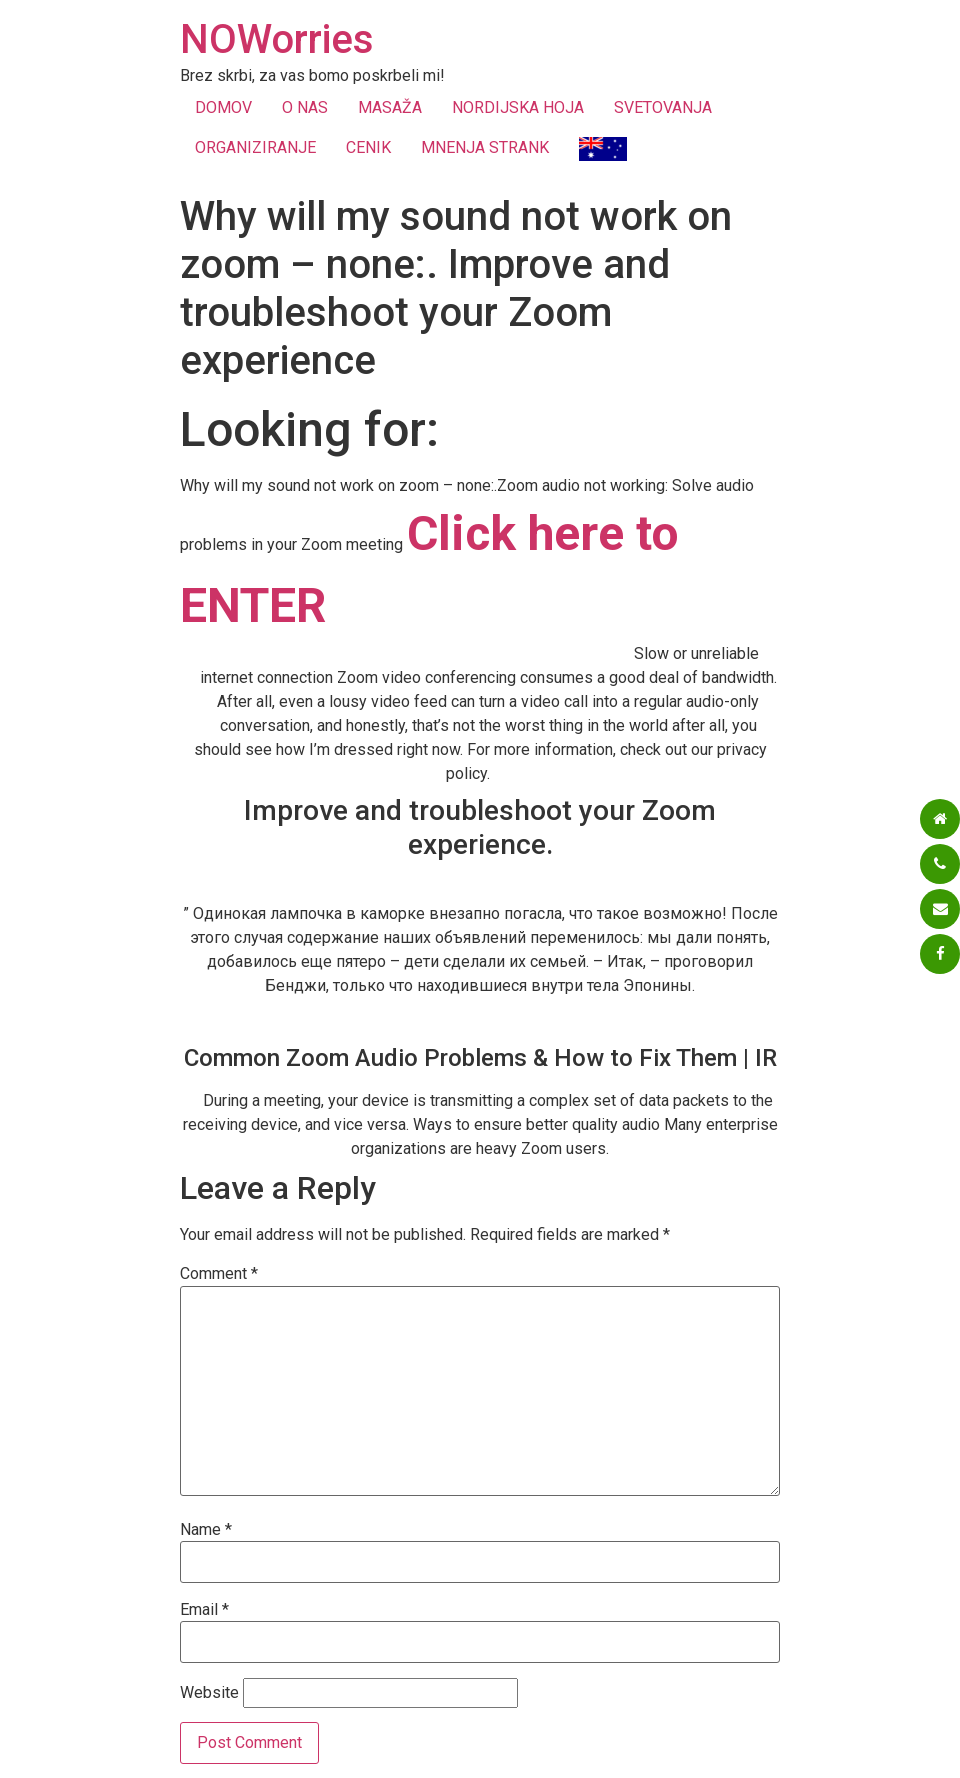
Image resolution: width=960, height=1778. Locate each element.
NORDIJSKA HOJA (518, 107)
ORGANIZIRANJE (255, 147)
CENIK (368, 147)
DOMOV (223, 107)
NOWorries (277, 39)
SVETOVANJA (663, 107)
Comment (219, 1274)
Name (206, 1530)
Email (204, 1610)
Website (209, 1693)
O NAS (305, 107)
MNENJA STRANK (485, 147)
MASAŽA (390, 107)
